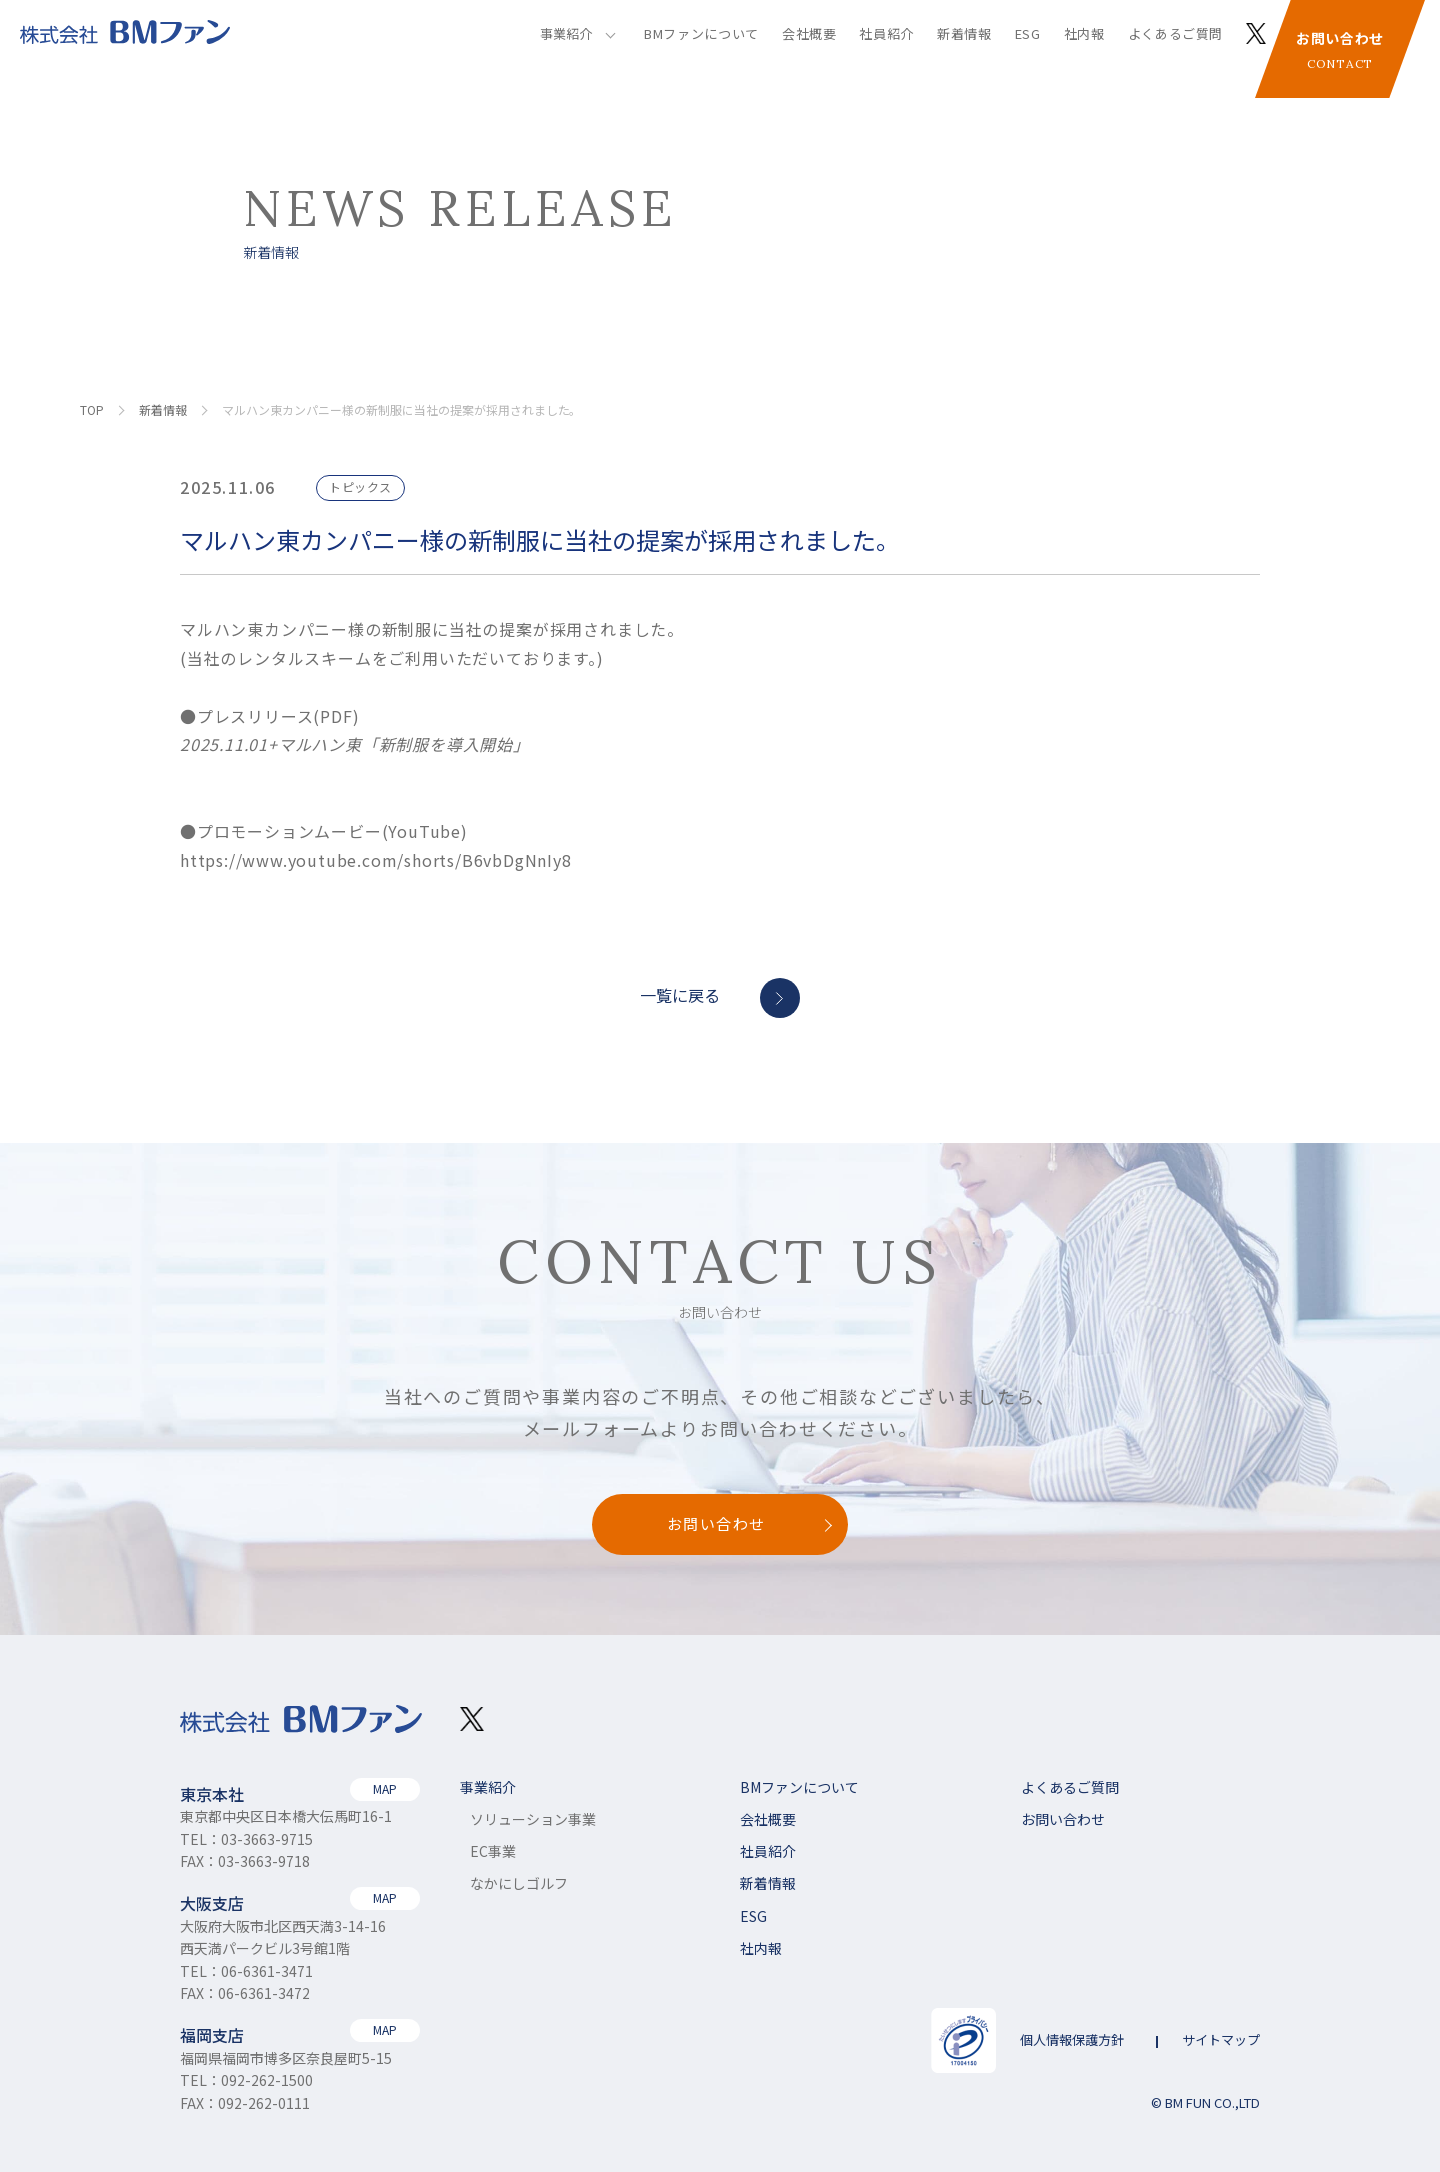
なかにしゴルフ (519, 1883)
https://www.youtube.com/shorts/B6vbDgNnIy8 (376, 860)
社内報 (1084, 33)
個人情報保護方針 (1072, 2039)
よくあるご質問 (1176, 33)
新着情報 (964, 33)
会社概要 (809, 33)
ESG (1028, 33)
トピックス (360, 486)
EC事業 (493, 1851)
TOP (92, 409)
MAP (385, 1788)
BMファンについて (701, 33)
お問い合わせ (1340, 53)
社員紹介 (886, 33)
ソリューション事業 (533, 1819)
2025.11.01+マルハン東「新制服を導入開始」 (355, 744)
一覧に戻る (680, 995)
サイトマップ (1221, 2039)
